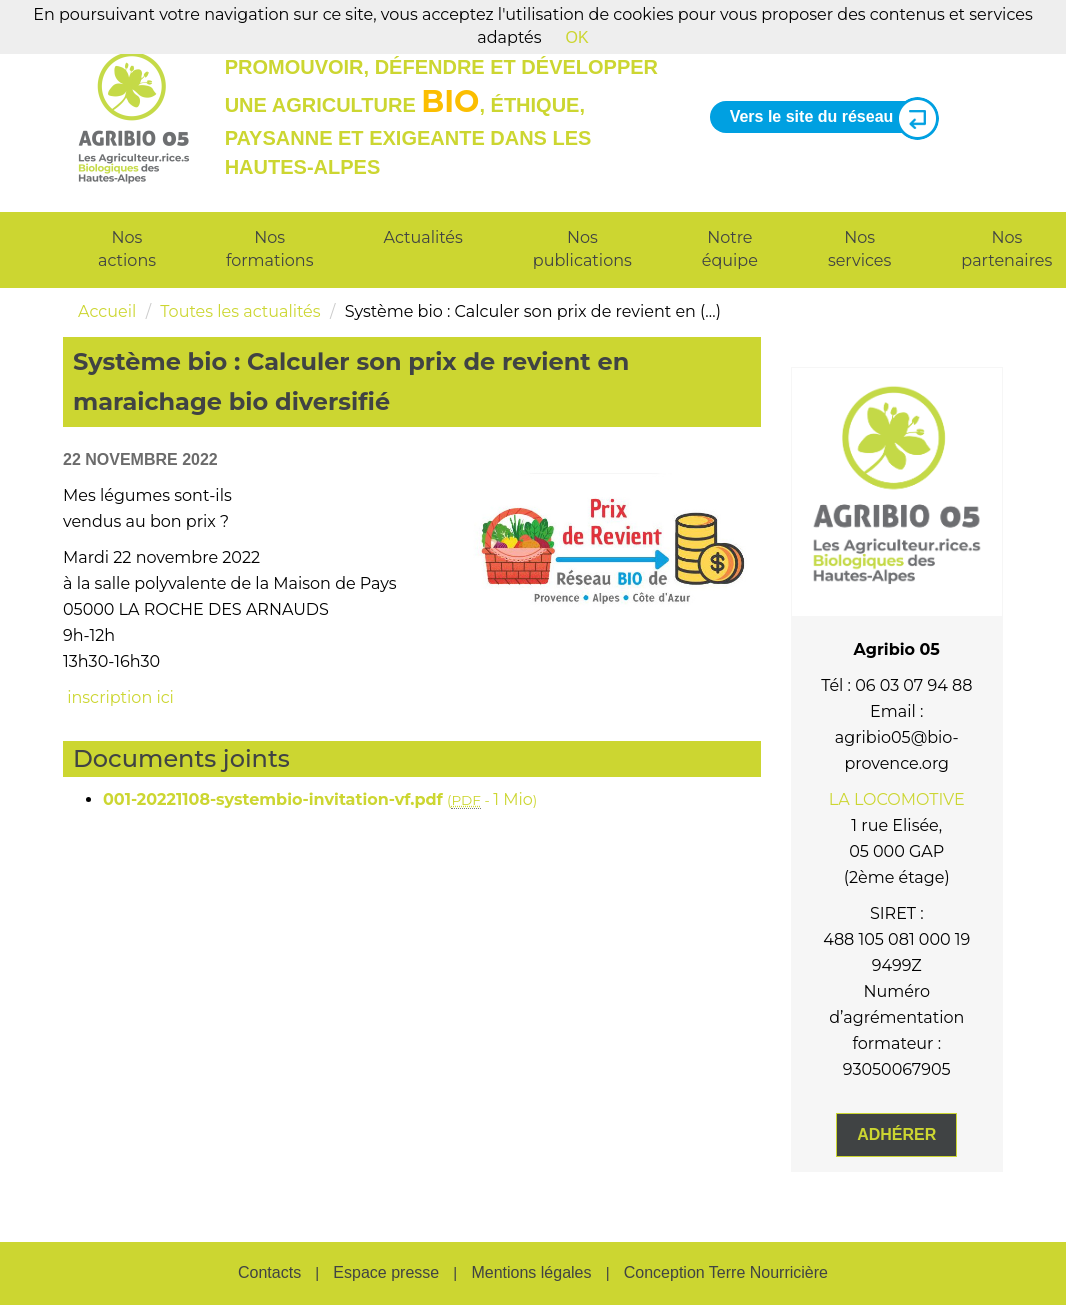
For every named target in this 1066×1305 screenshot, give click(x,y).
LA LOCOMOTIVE (897, 799)
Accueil (107, 311)
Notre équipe (730, 249)
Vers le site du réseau (827, 117)
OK (577, 37)
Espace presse (386, 1272)
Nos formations (269, 249)
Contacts (269, 1272)
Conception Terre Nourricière (726, 1272)
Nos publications (582, 249)
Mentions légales (531, 1272)
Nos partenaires (1006, 249)
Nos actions (127, 249)
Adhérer (896, 1134)
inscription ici (118, 697)
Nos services (859, 249)
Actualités (423, 237)
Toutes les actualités (240, 311)
